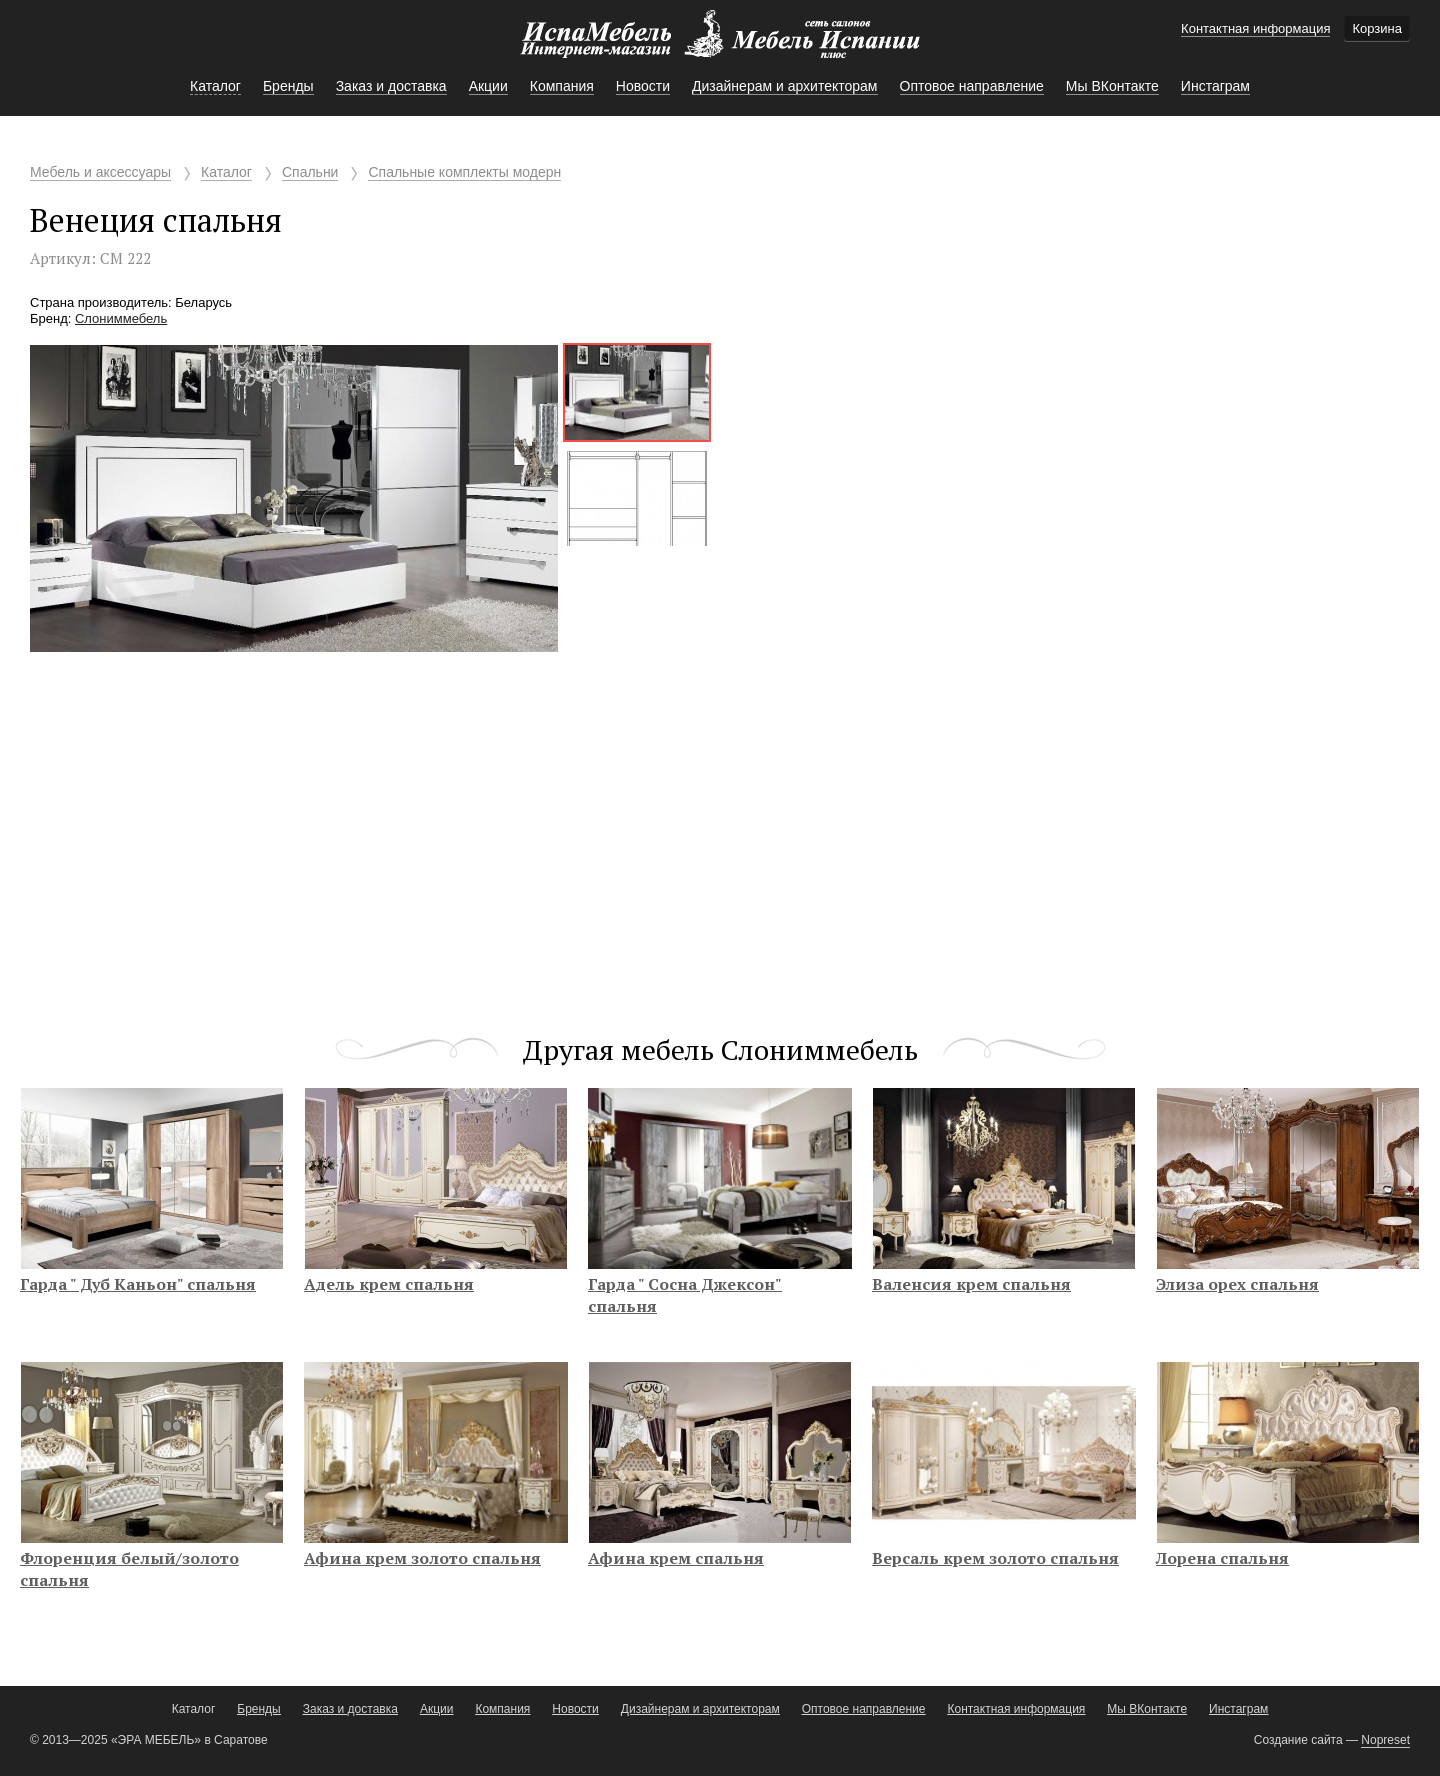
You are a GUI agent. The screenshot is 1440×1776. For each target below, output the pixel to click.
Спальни (310, 172)
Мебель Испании (720, 44)
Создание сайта (1298, 1740)
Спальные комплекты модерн (464, 172)
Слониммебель (121, 318)
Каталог (226, 172)
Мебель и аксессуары (100, 172)
